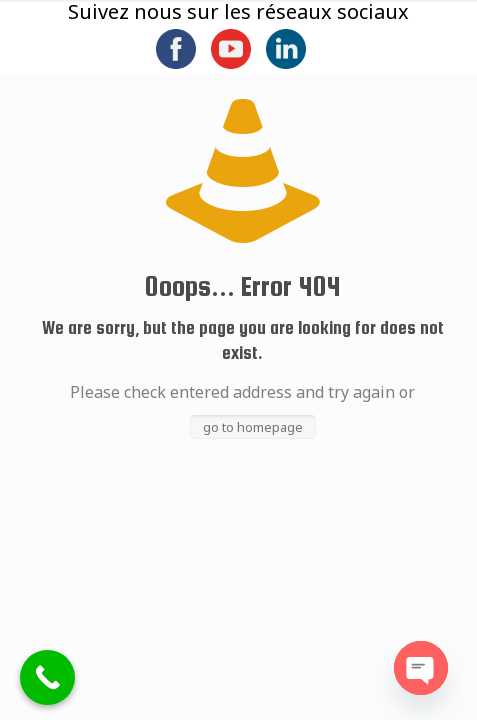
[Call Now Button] (47, 677)
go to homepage (253, 427)
